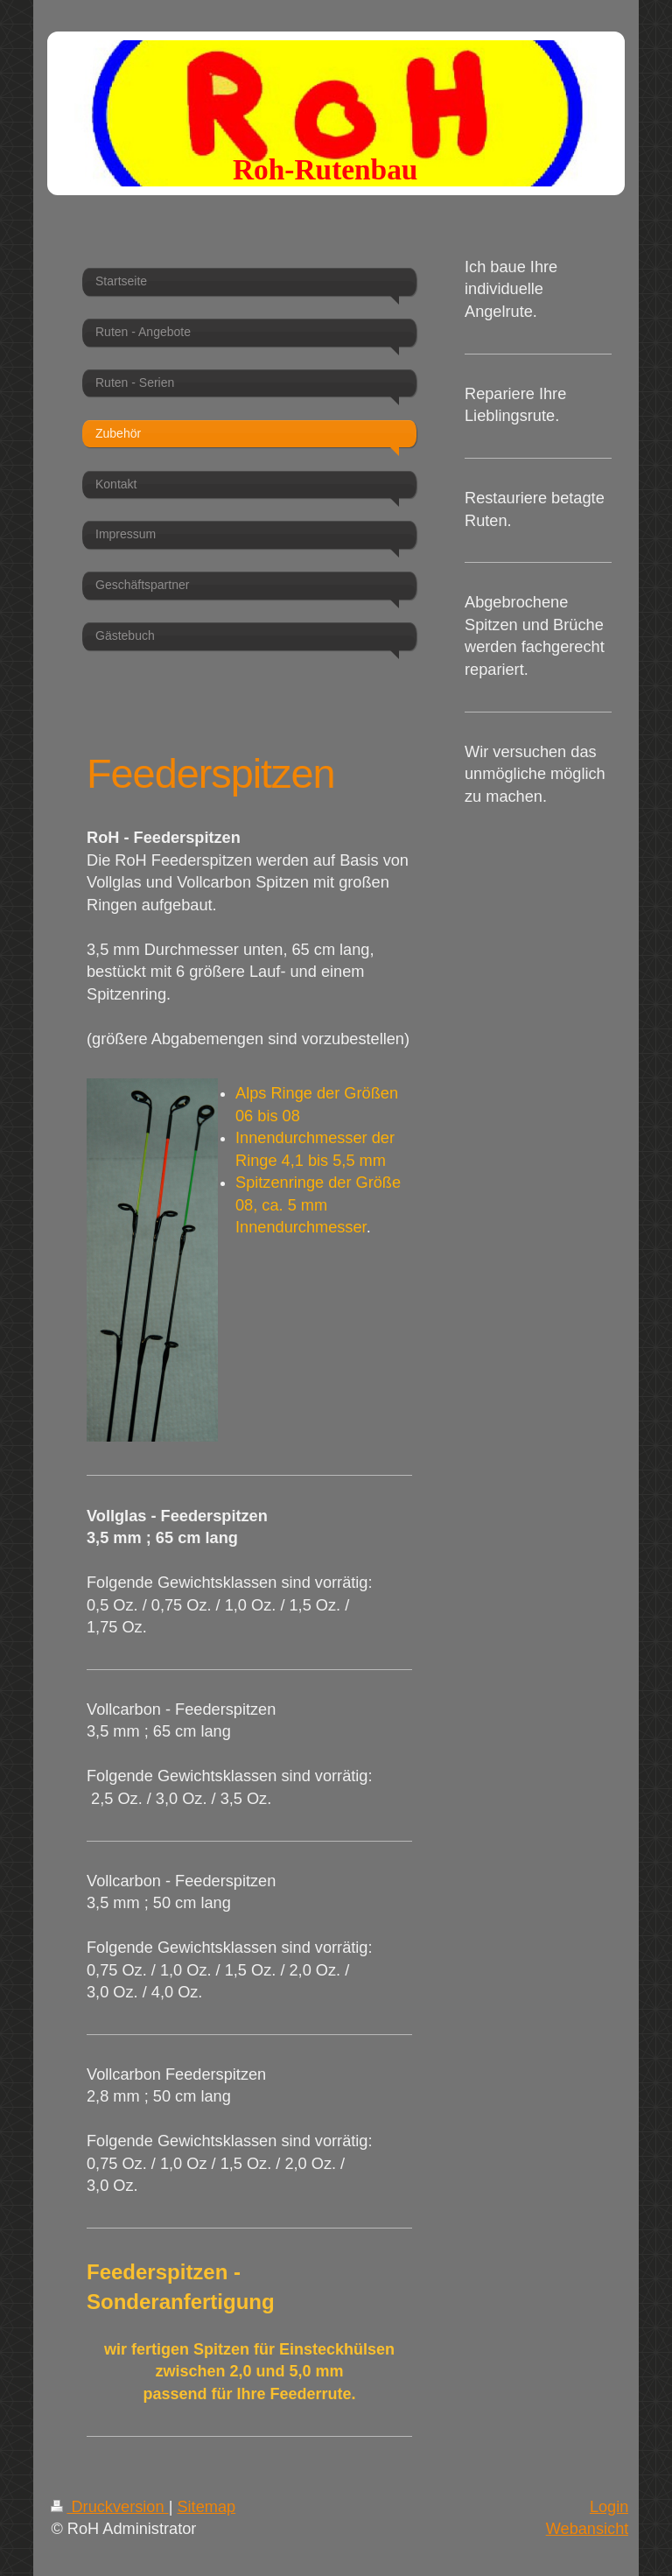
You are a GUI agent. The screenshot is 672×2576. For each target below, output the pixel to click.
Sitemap (206, 2507)
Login (609, 2507)
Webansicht (587, 2528)
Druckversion (109, 2507)
